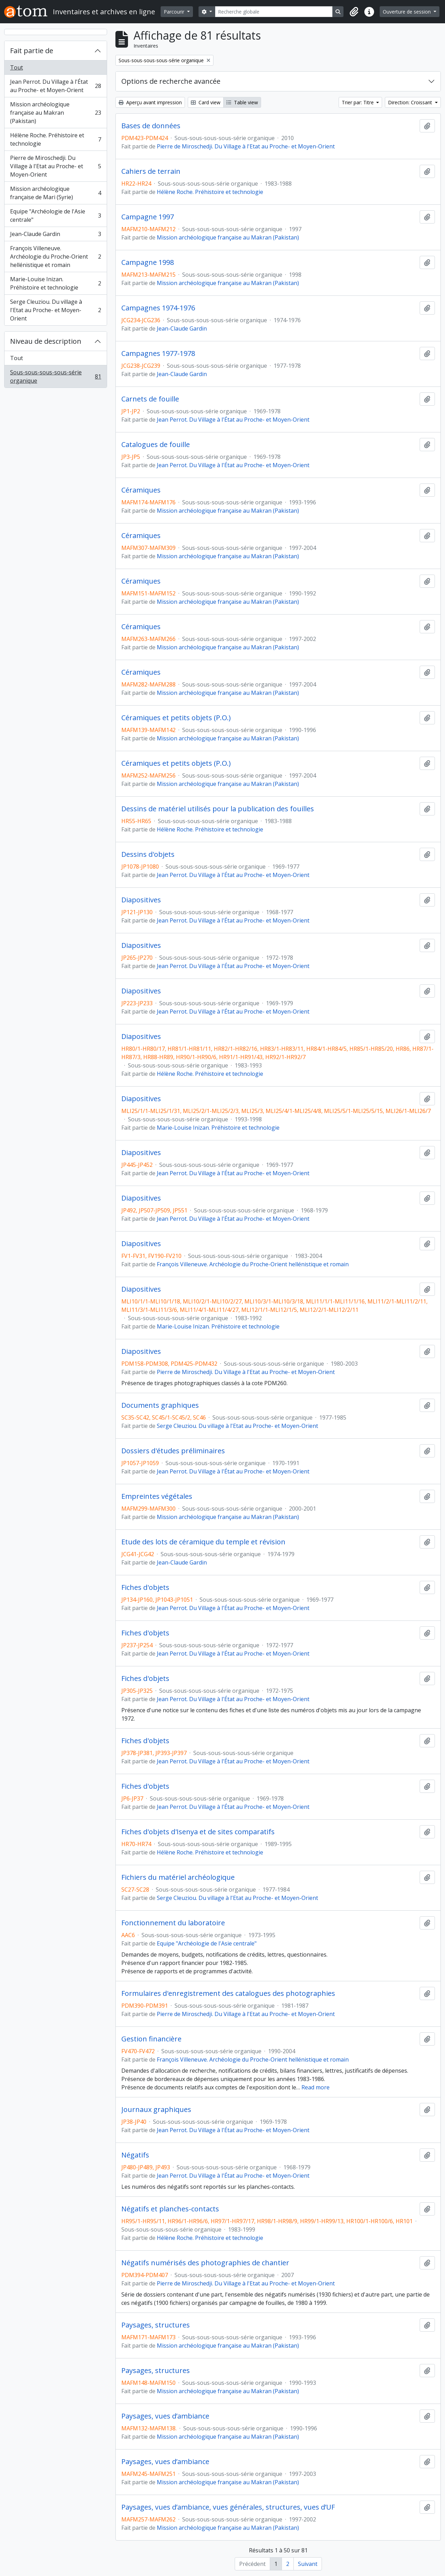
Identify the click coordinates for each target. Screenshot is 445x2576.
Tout (16, 67)
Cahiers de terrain (150, 171)
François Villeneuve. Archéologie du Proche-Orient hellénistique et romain (55, 256)
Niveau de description (45, 341)
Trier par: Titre (358, 102)
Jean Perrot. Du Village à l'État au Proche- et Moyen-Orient (55, 86)
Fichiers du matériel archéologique (178, 1877)
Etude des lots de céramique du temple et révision (203, 1542)
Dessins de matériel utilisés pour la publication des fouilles (217, 809)
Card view (205, 102)
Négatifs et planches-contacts (170, 2209)
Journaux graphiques (156, 2109)
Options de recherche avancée (170, 81)
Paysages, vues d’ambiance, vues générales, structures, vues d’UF (228, 2507)
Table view (242, 102)
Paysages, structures (155, 2325)
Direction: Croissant (411, 102)
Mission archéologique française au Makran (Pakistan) (55, 112)
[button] (354, 11)
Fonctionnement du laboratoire (173, 1923)
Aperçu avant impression (150, 102)
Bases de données (150, 126)
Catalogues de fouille (155, 444)
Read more (315, 2087)
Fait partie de (31, 50)
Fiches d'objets (145, 1587)
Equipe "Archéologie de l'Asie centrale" (55, 216)
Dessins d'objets (148, 854)
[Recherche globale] (274, 11)
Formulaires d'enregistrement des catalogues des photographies (228, 1993)
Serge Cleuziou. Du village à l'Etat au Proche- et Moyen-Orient (55, 310)
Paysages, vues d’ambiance (165, 2416)
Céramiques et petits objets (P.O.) (176, 718)
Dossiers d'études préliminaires (173, 1451)
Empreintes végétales (156, 1496)
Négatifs (135, 2155)
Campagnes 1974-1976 (158, 308)
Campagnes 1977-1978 (158, 353)
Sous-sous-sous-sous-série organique (55, 376)
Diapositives (141, 900)
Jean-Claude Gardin (55, 235)
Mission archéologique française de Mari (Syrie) (55, 193)
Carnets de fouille (150, 399)
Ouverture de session (407, 11)
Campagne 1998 (147, 262)
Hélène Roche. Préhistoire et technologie (55, 139)
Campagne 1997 (147, 217)
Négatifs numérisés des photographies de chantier (205, 2263)
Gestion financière (151, 2039)
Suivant (307, 2564)
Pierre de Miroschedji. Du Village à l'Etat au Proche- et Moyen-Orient (55, 166)
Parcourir (175, 11)
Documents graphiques (160, 1405)
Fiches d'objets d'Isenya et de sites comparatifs (198, 1832)
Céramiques (141, 490)
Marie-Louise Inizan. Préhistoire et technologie (55, 283)
